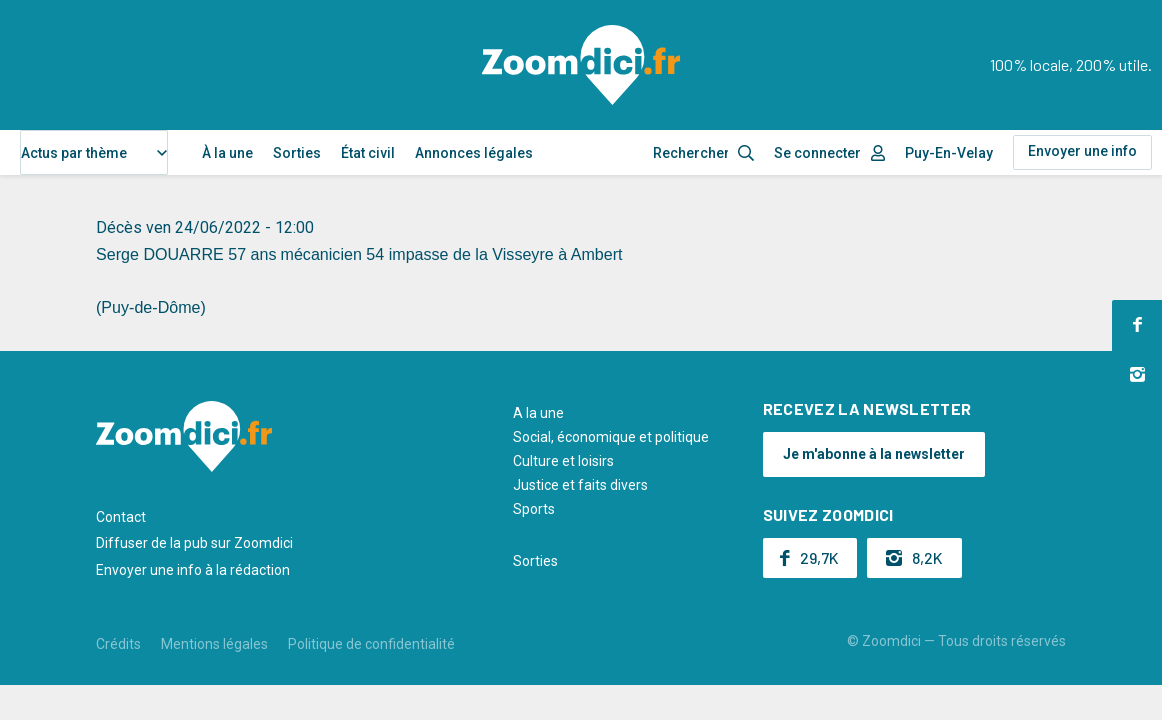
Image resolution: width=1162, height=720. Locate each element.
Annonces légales (474, 153)
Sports (534, 509)
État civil (368, 153)
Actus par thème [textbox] (74, 153)
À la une (227, 153)
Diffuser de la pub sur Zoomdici (194, 543)
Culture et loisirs (563, 461)
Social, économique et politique (611, 437)
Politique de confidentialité (371, 644)
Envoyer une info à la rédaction (193, 570)
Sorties (297, 153)
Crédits (118, 644)
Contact (121, 517)
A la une (538, 413)
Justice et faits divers (580, 485)
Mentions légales (214, 644)
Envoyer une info (1082, 151)
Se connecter (817, 153)
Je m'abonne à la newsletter (874, 454)
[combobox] (94, 152)
